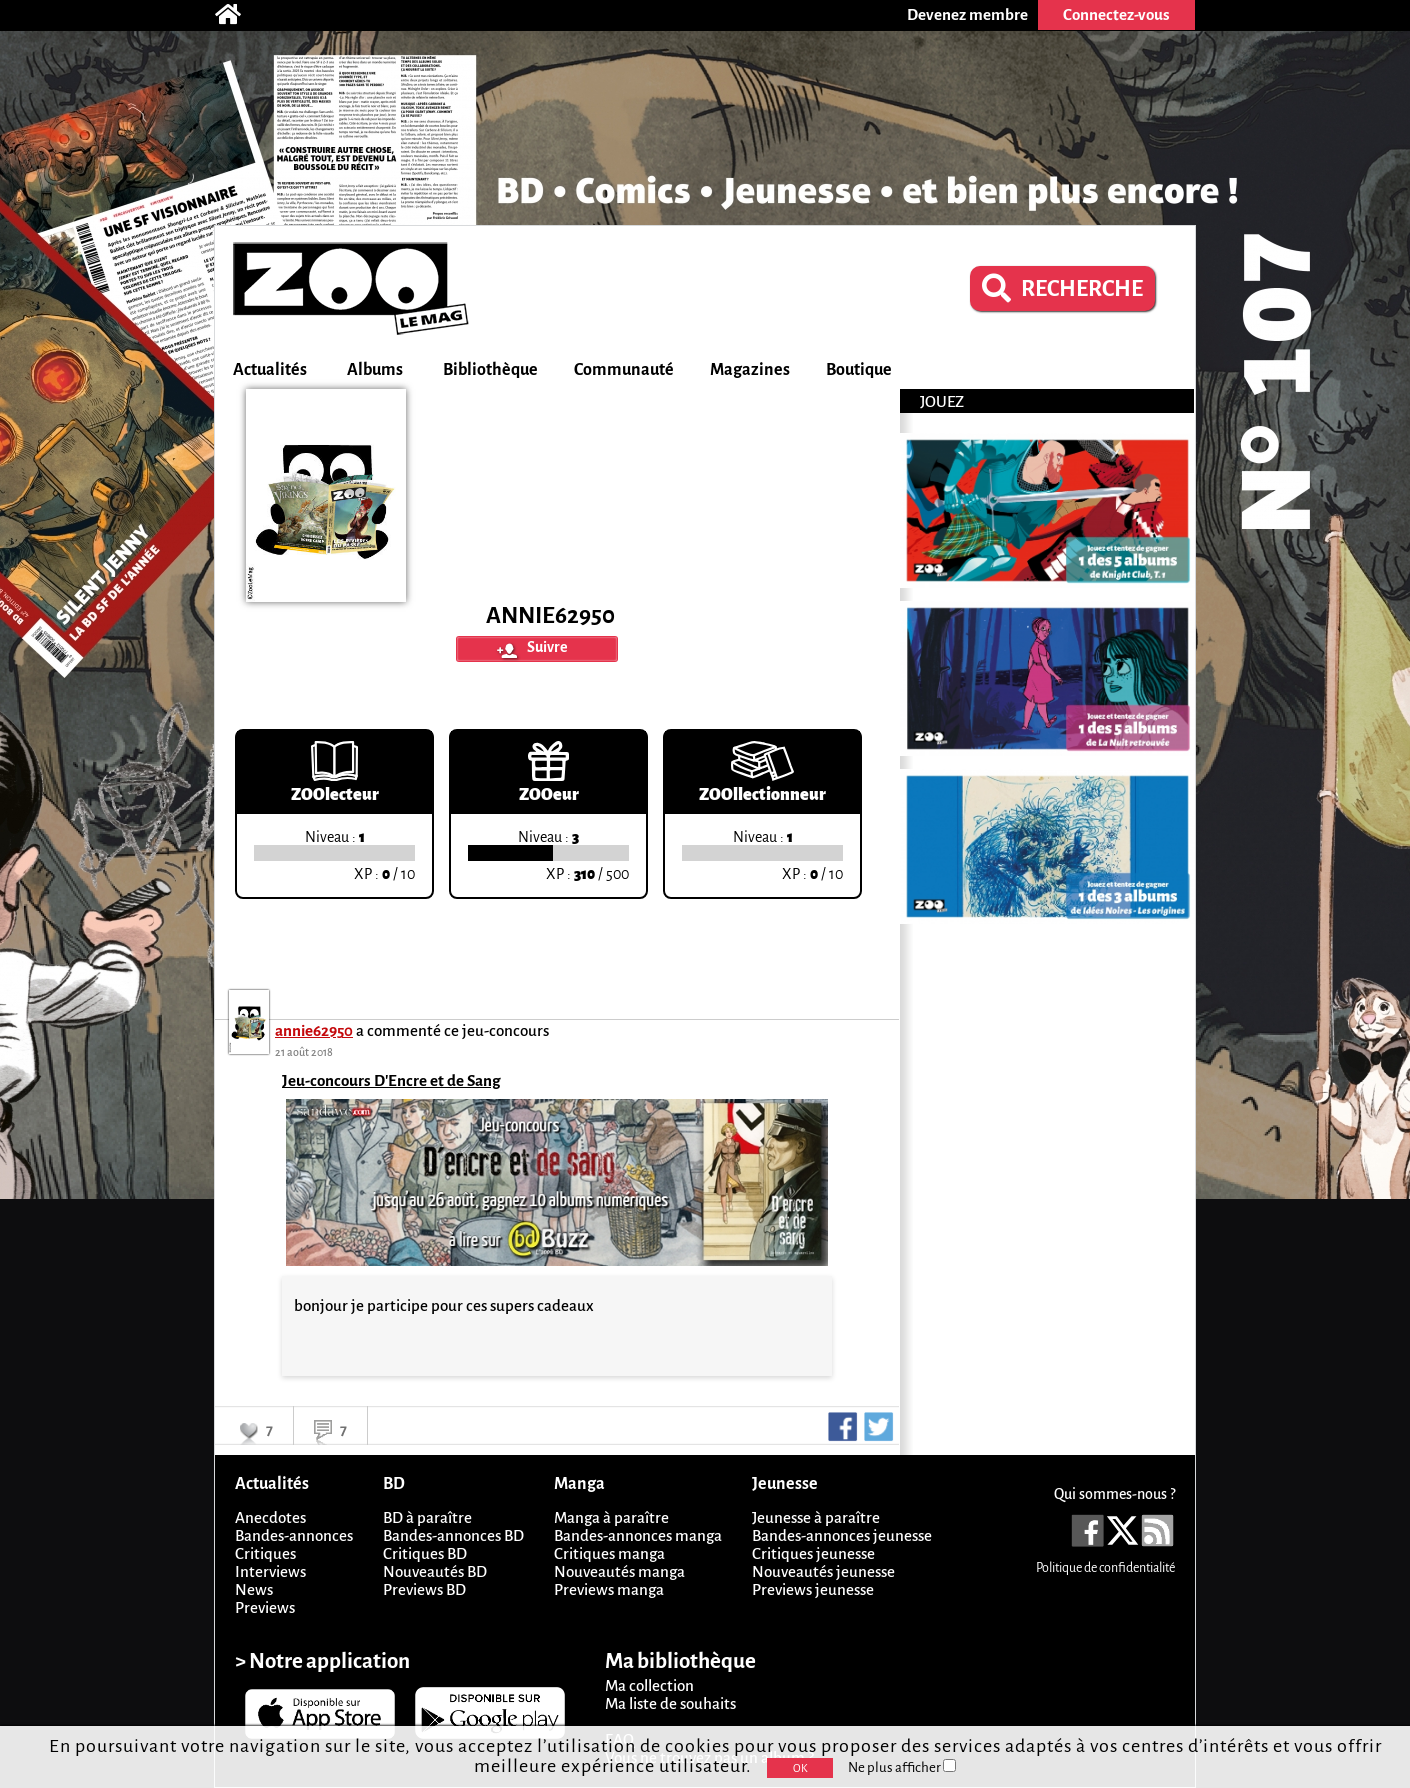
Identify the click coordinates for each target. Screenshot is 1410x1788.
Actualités (270, 370)
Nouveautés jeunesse (823, 1571)
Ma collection (649, 1685)
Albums (375, 370)
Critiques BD (425, 1553)
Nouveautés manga (619, 1571)
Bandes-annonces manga (638, 1535)
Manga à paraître (611, 1517)
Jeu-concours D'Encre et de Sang (391, 1080)
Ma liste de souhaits (670, 1703)
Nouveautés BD (435, 1571)
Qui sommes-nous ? (1114, 1494)
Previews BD (424, 1589)
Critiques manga (609, 1553)
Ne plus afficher (902, 1767)
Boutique (859, 370)
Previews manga (609, 1589)
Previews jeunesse (813, 1589)
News (254, 1589)
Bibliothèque (490, 370)
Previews (265, 1607)
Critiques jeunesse (813, 1553)
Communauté (624, 370)
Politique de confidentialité (1105, 1568)
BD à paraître (427, 1517)
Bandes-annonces (294, 1535)
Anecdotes (270, 1517)
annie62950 (314, 1030)
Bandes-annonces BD (453, 1535)
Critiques (265, 1553)
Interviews (270, 1571)
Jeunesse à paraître (816, 1517)
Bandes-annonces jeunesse (842, 1535)
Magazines (750, 370)
